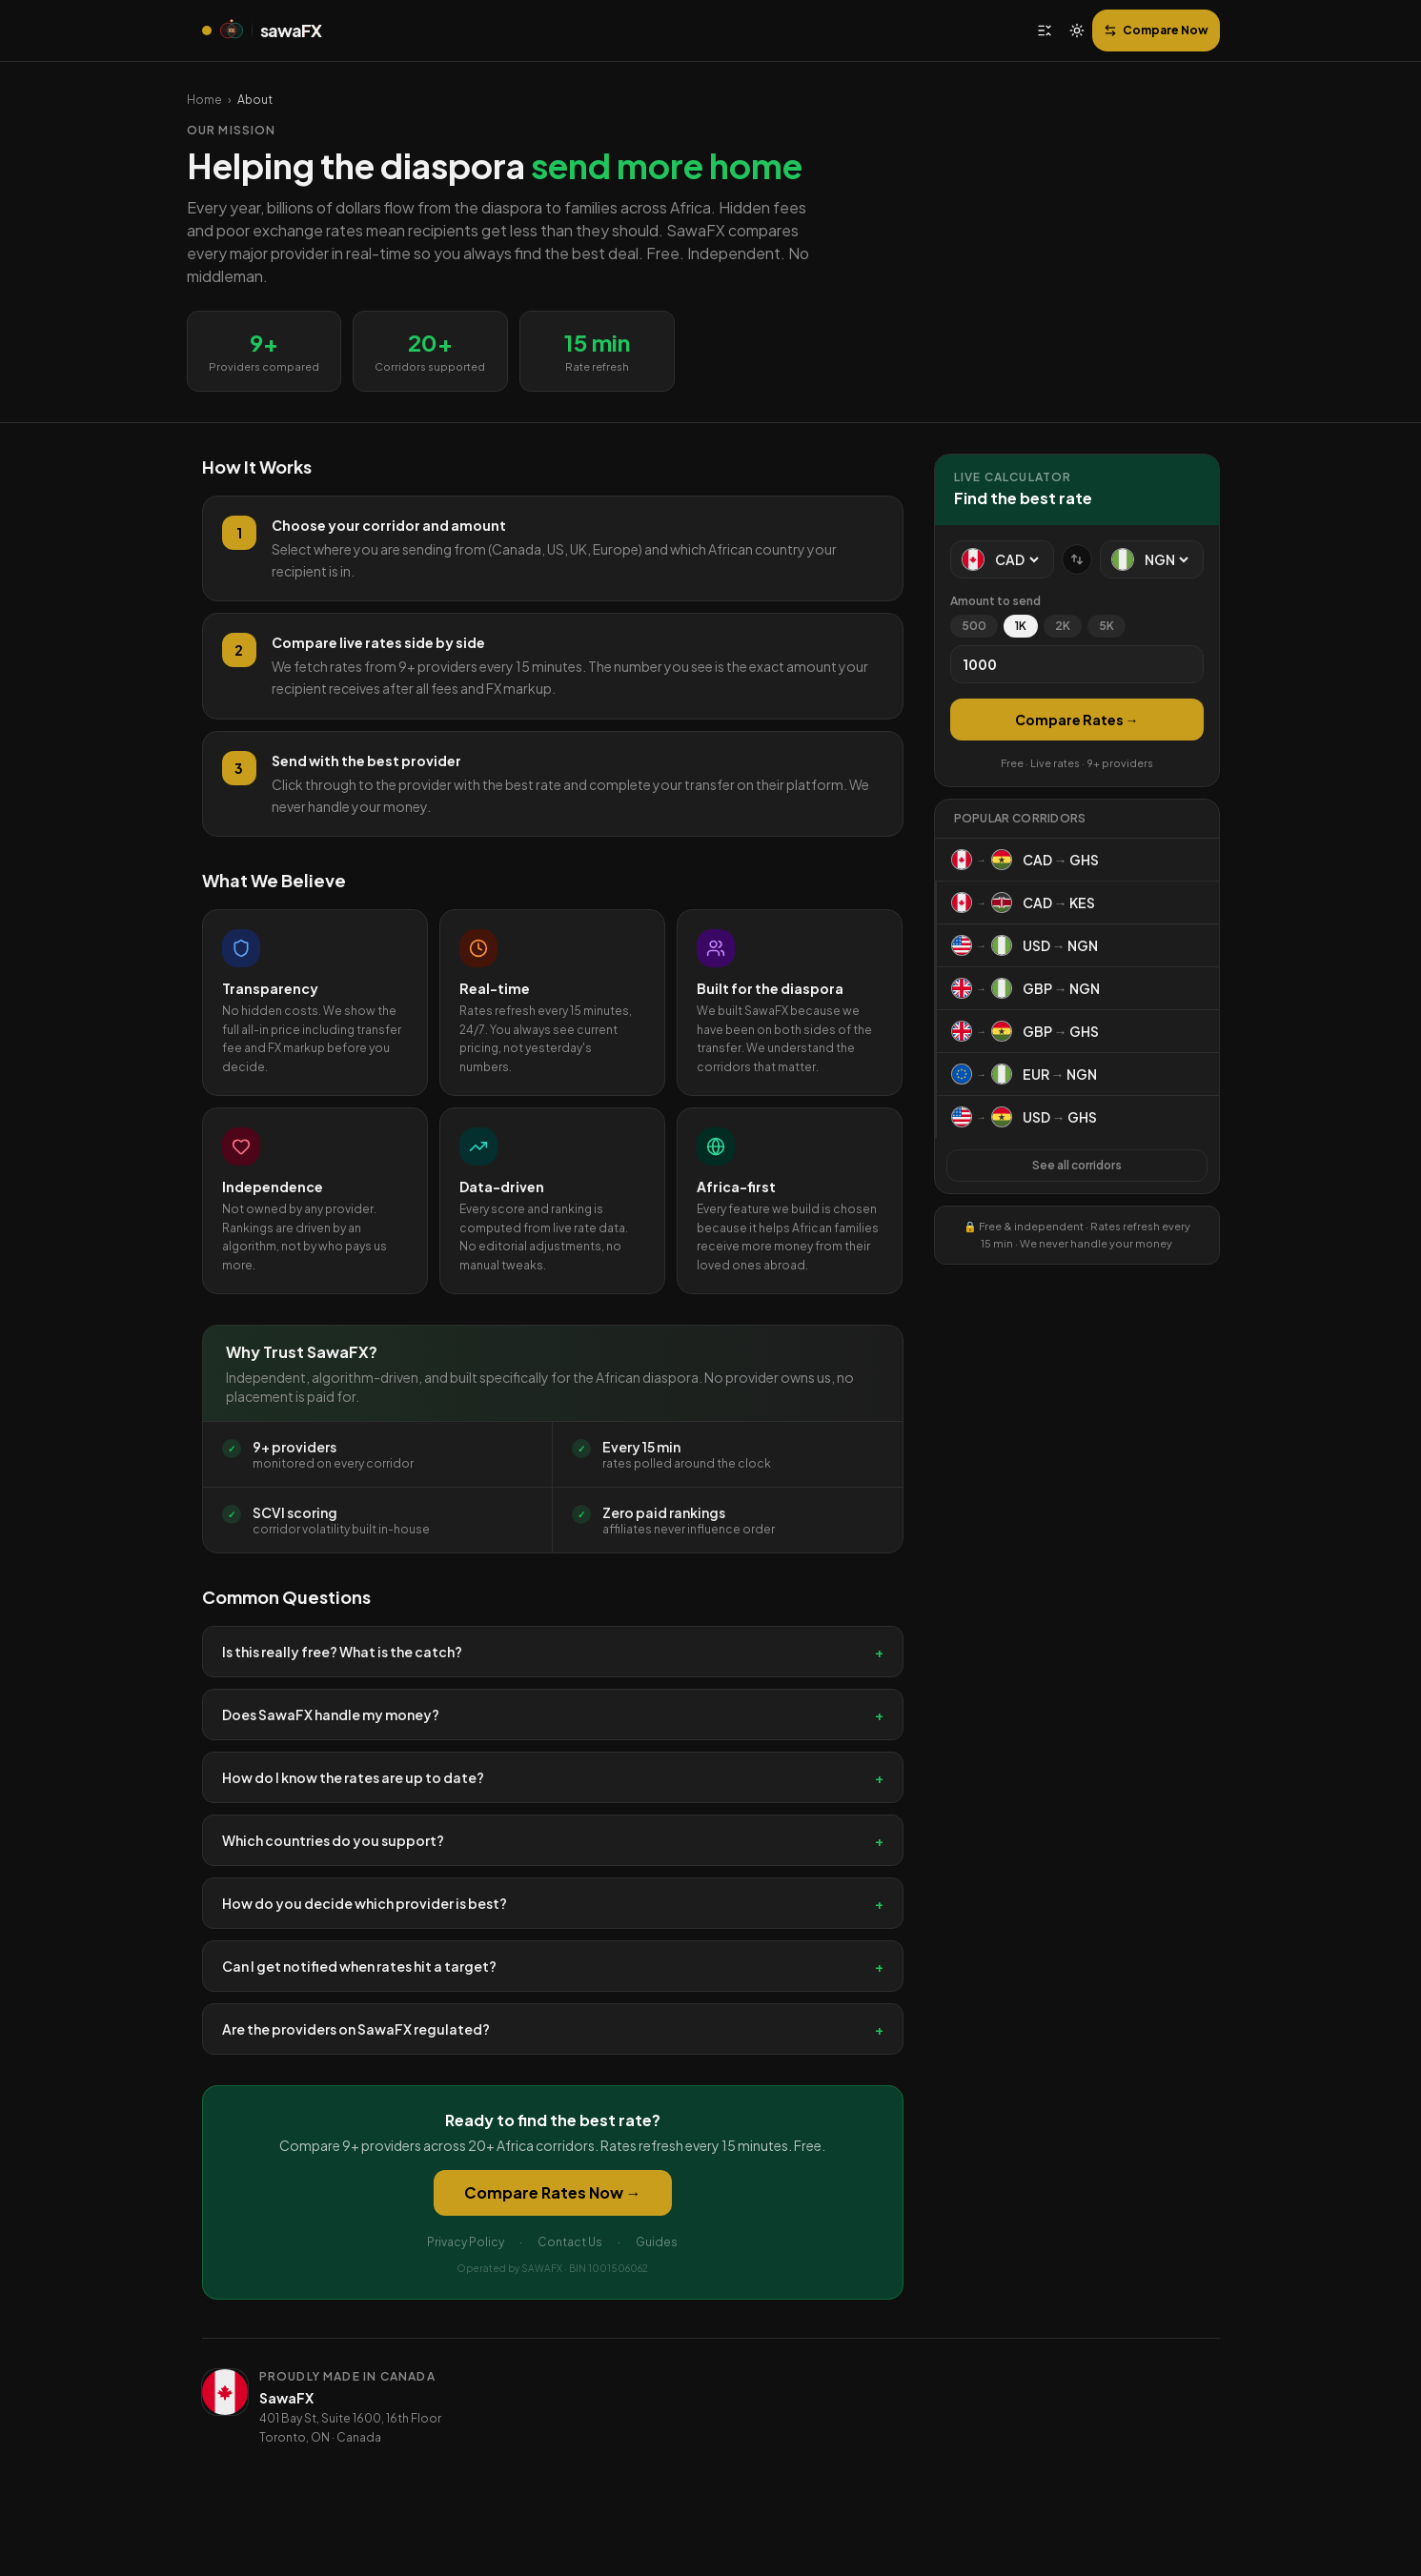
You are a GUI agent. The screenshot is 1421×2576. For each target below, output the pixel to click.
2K (1062, 626)
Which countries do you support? (552, 1840)
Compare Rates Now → (552, 2192)
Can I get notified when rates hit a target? (552, 1966)
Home (204, 99)
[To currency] (1166, 559)
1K (1020, 626)
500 (974, 626)
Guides (657, 2242)
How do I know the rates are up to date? (552, 1777)
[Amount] (1077, 664)
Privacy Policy (465, 2242)
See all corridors (1077, 1165)
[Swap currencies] (1077, 559)
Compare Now (1156, 30)
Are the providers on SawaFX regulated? (552, 2028)
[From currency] (1016, 559)
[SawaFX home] (262, 30)
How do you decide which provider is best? (552, 1903)
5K (1106, 626)
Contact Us (570, 2242)
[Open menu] (1044, 30)
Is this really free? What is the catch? (552, 1651)
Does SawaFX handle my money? (552, 1714)
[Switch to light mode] (1077, 30)
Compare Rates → (1077, 719)
